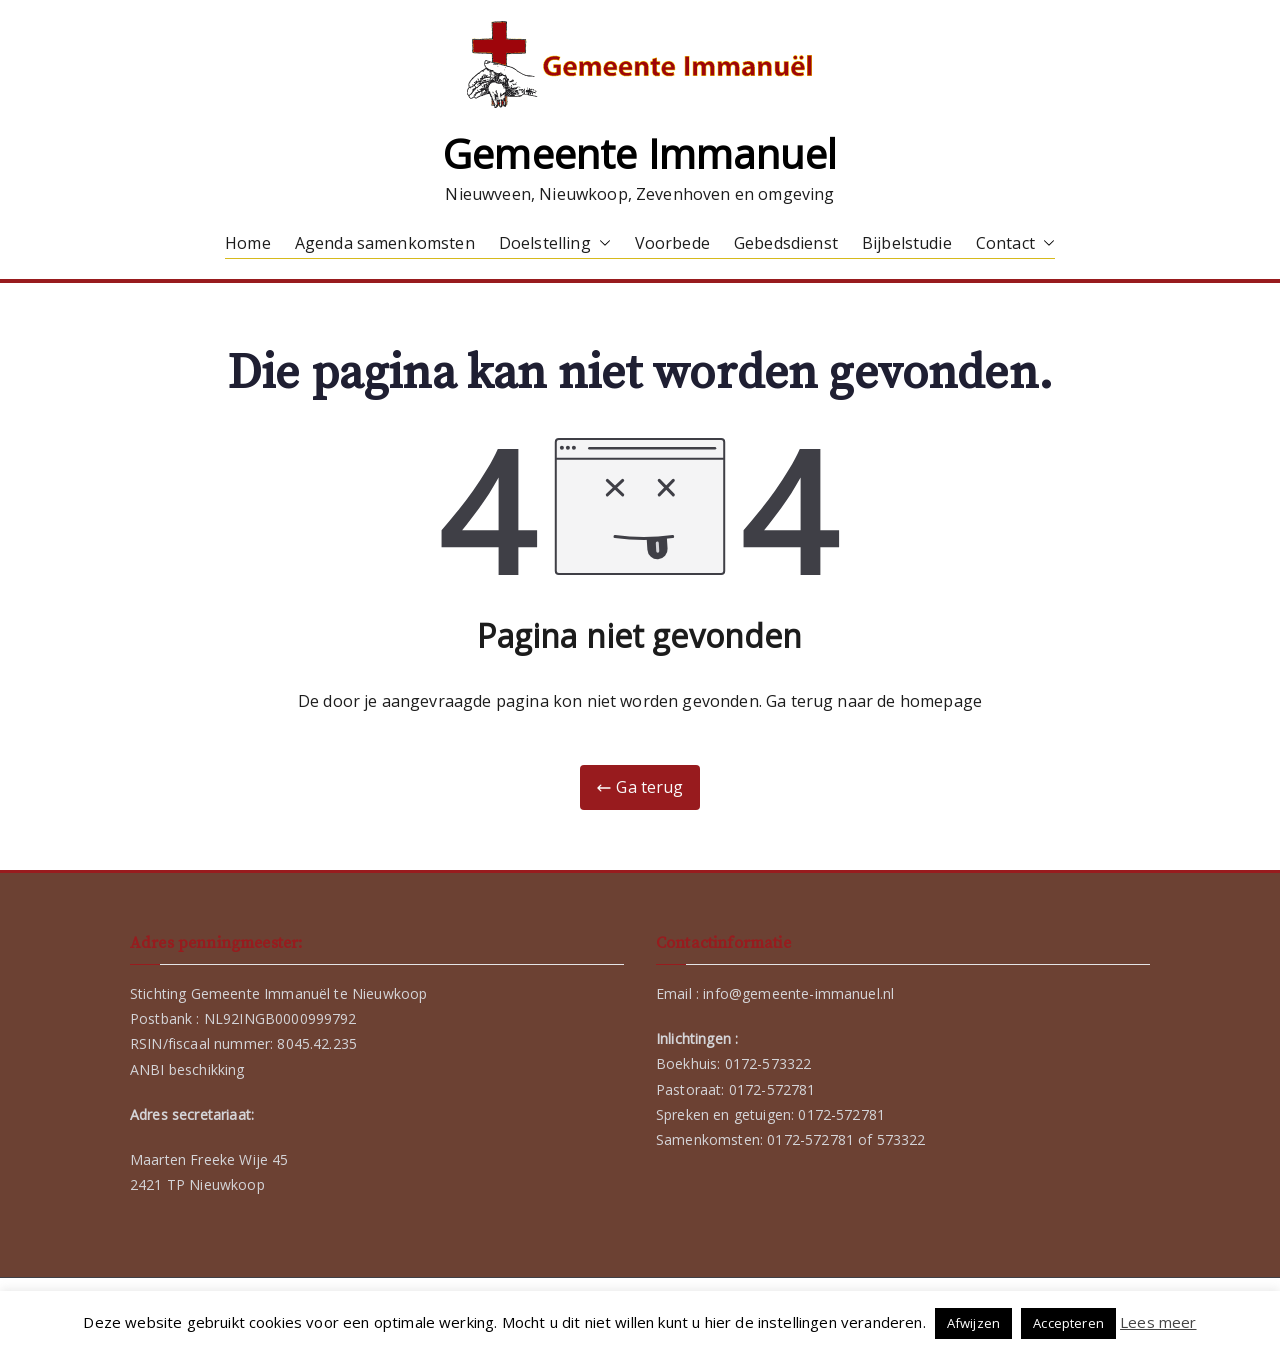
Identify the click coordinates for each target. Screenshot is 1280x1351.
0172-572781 (772, 1089)
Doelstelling (555, 243)
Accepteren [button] (1068, 1323)
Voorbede (672, 243)
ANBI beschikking (187, 1069)
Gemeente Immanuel (640, 153)
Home (248, 243)
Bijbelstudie (907, 243)
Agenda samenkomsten (385, 243)
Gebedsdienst (786, 243)
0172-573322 (768, 1063)
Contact (1015, 243)
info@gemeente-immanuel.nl (798, 993)
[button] (601, 243)
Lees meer (1158, 1322)
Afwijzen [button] (973, 1323)
